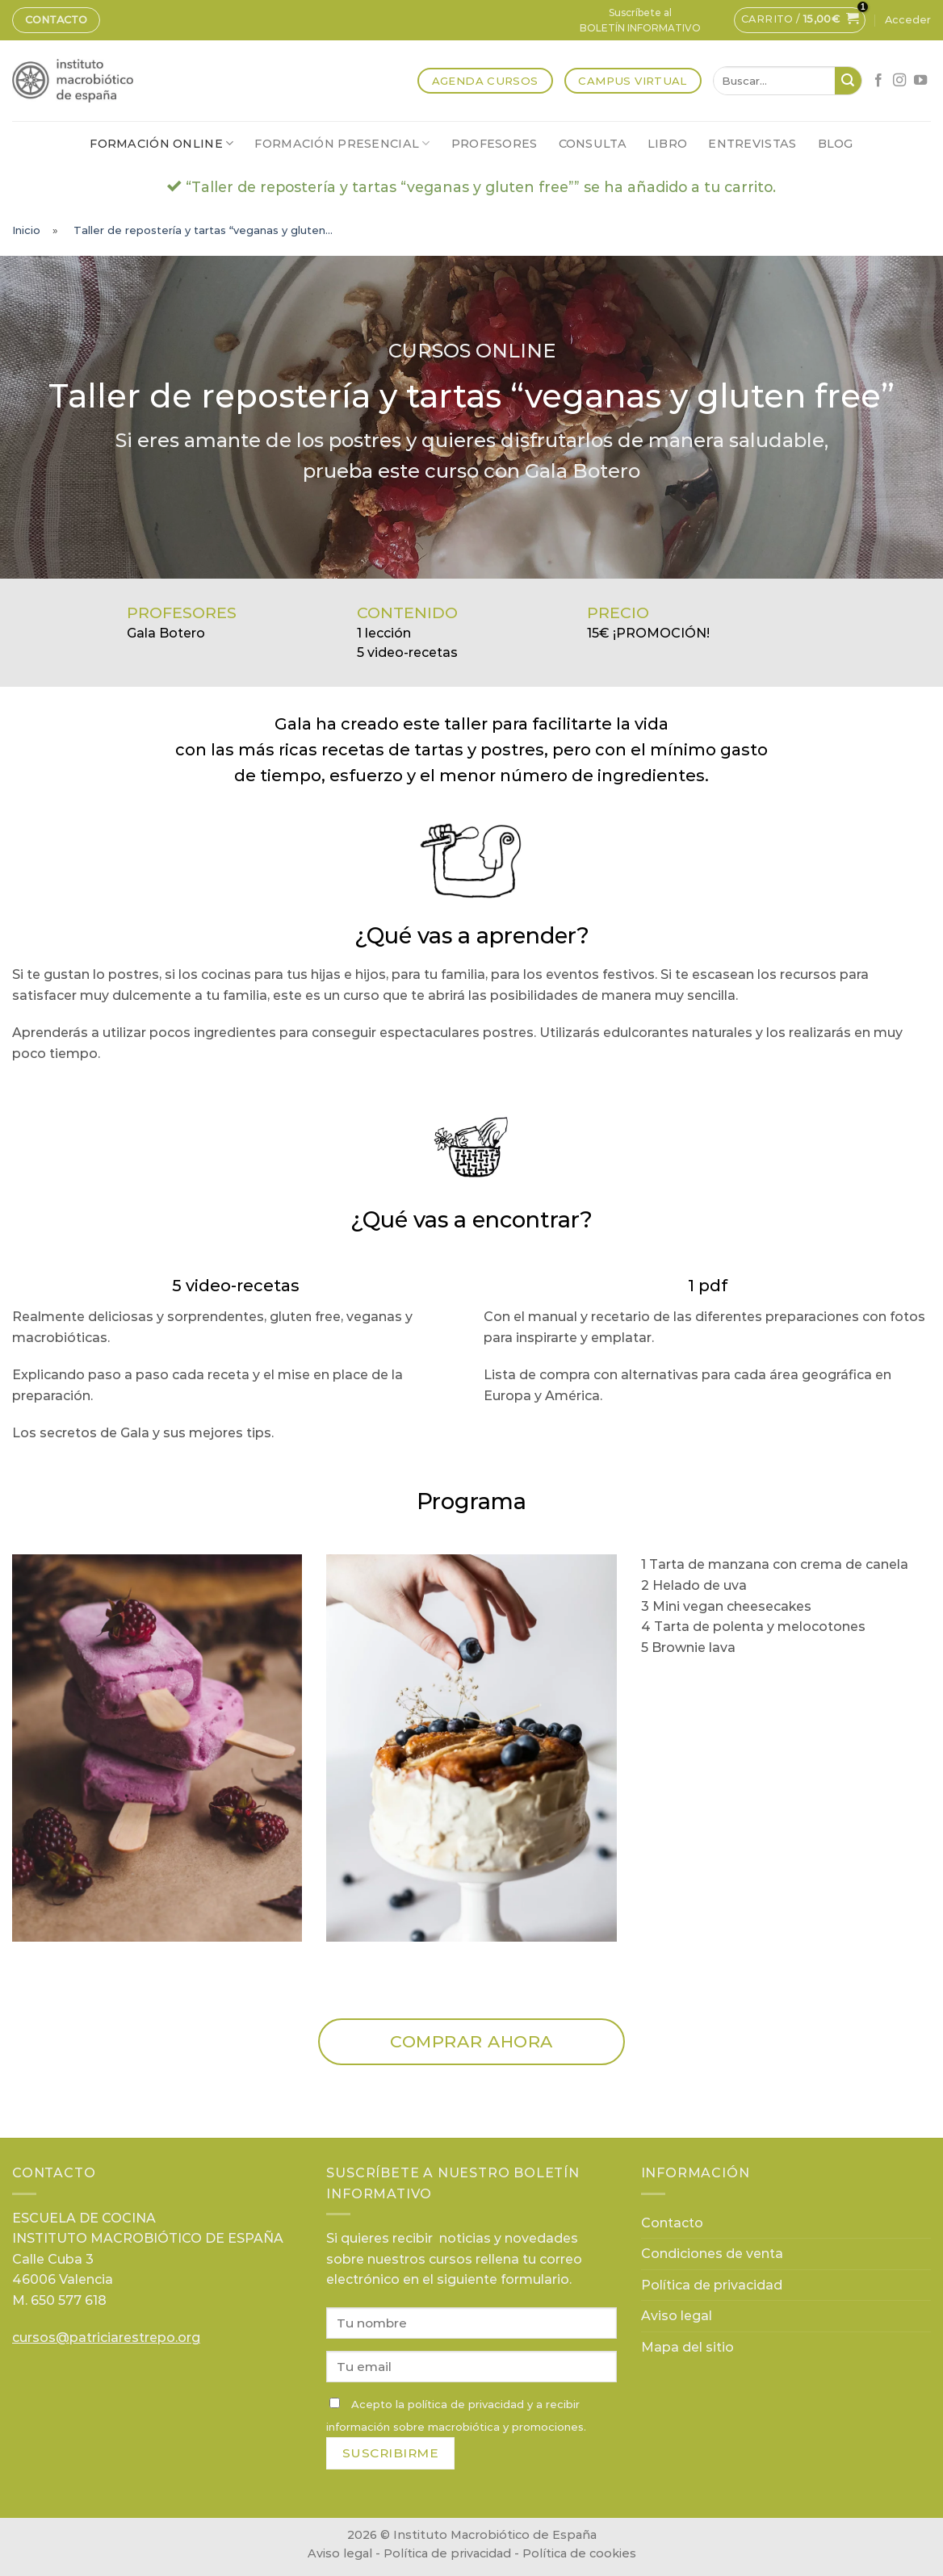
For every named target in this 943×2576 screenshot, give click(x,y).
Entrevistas (752, 143)
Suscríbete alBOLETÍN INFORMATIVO (640, 20)
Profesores (494, 143)
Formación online (161, 143)
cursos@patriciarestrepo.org (106, 2337)
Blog (835, 143)
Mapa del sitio (687, 2347)
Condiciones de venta (712, 2253)
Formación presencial (342, 143)
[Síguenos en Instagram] (899, 80)
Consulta (593, 143)
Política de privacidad (711, 2285)
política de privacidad (466, 2404)
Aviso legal (676, 2315)
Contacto (56, 20)
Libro (667, 143)
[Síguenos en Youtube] (920, 80)
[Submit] (848, 80)
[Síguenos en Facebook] (878, 80)
